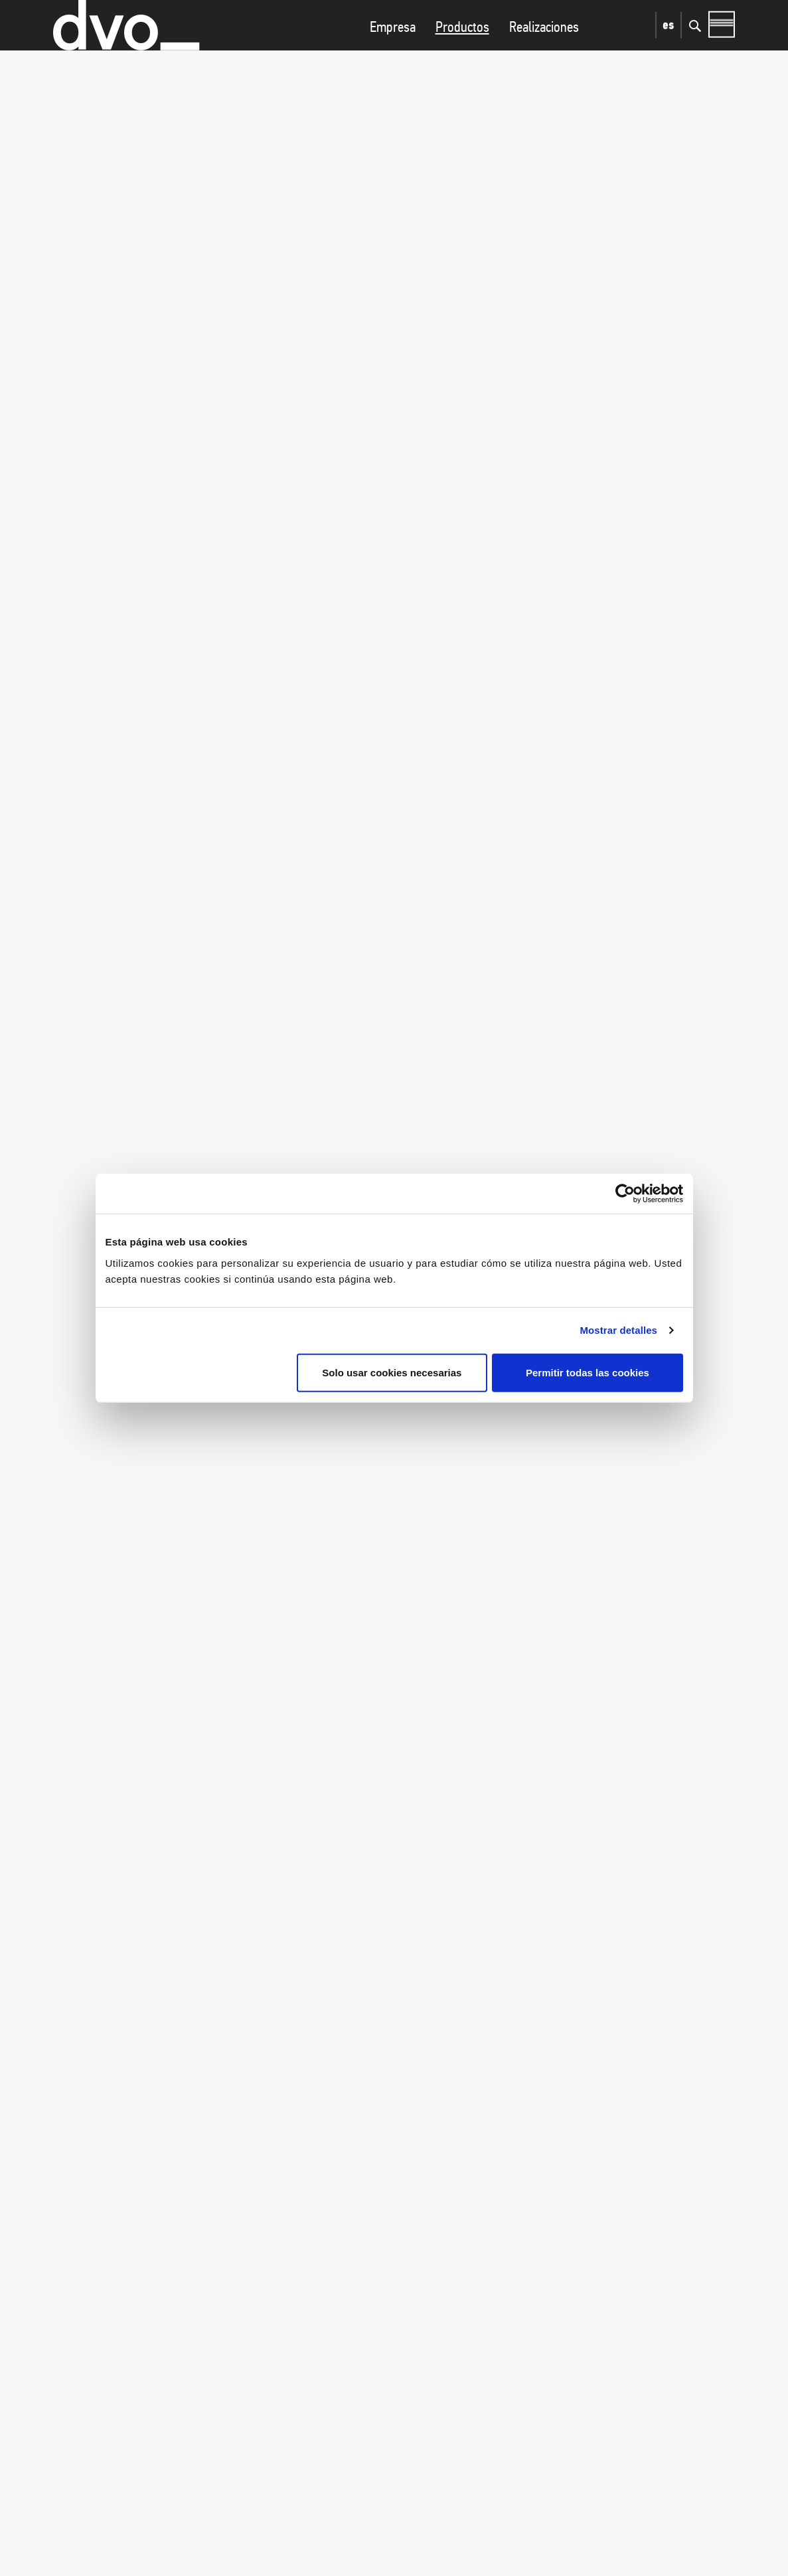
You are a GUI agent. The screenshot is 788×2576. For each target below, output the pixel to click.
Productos (462, 53)
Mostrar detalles (618, 1330)
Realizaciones (544, 53)
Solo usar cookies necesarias (391, 1372)
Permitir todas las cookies (587, 1372)
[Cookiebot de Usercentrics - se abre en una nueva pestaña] (625, 1194)
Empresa (393, 53)
